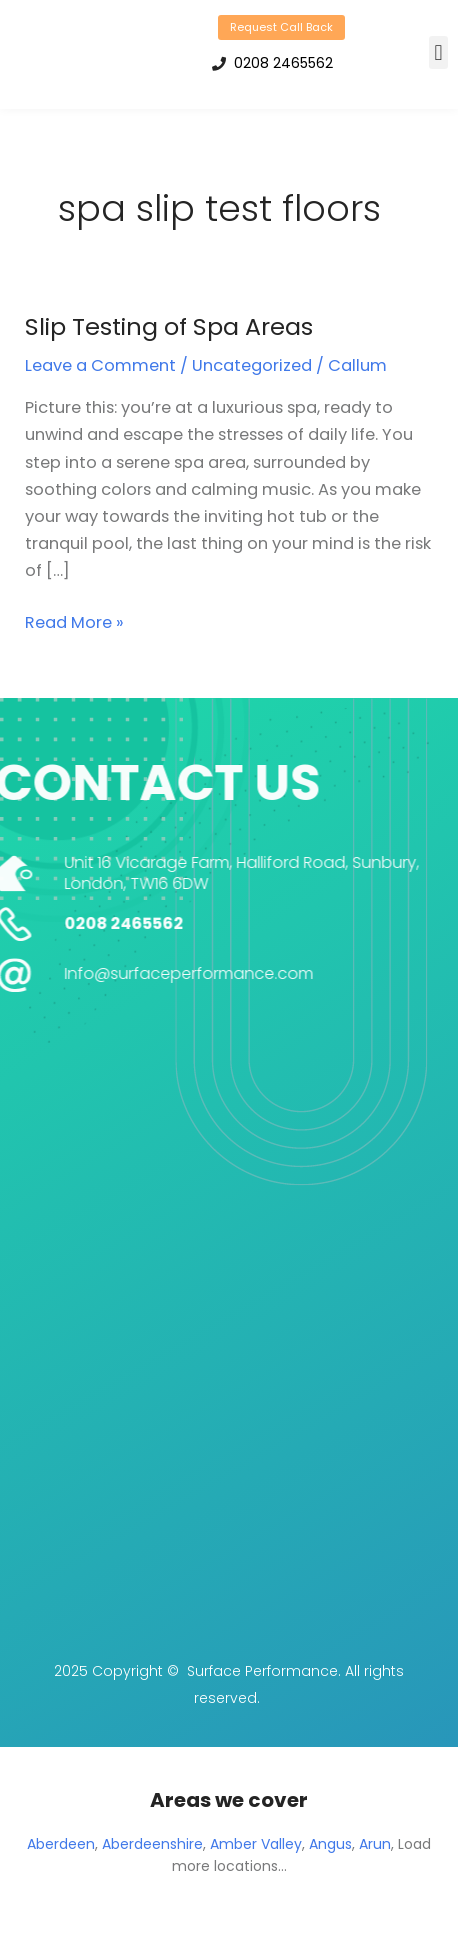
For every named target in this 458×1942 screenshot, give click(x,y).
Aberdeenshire (152, 1844)
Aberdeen (61, 1844)
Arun (375, 1844)
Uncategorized (252, 365)
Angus (330, 1844)
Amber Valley (256, 1844)
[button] (438, 52)
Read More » (74, 621)
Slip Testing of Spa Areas (169, 326)
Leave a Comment (100, 365)
